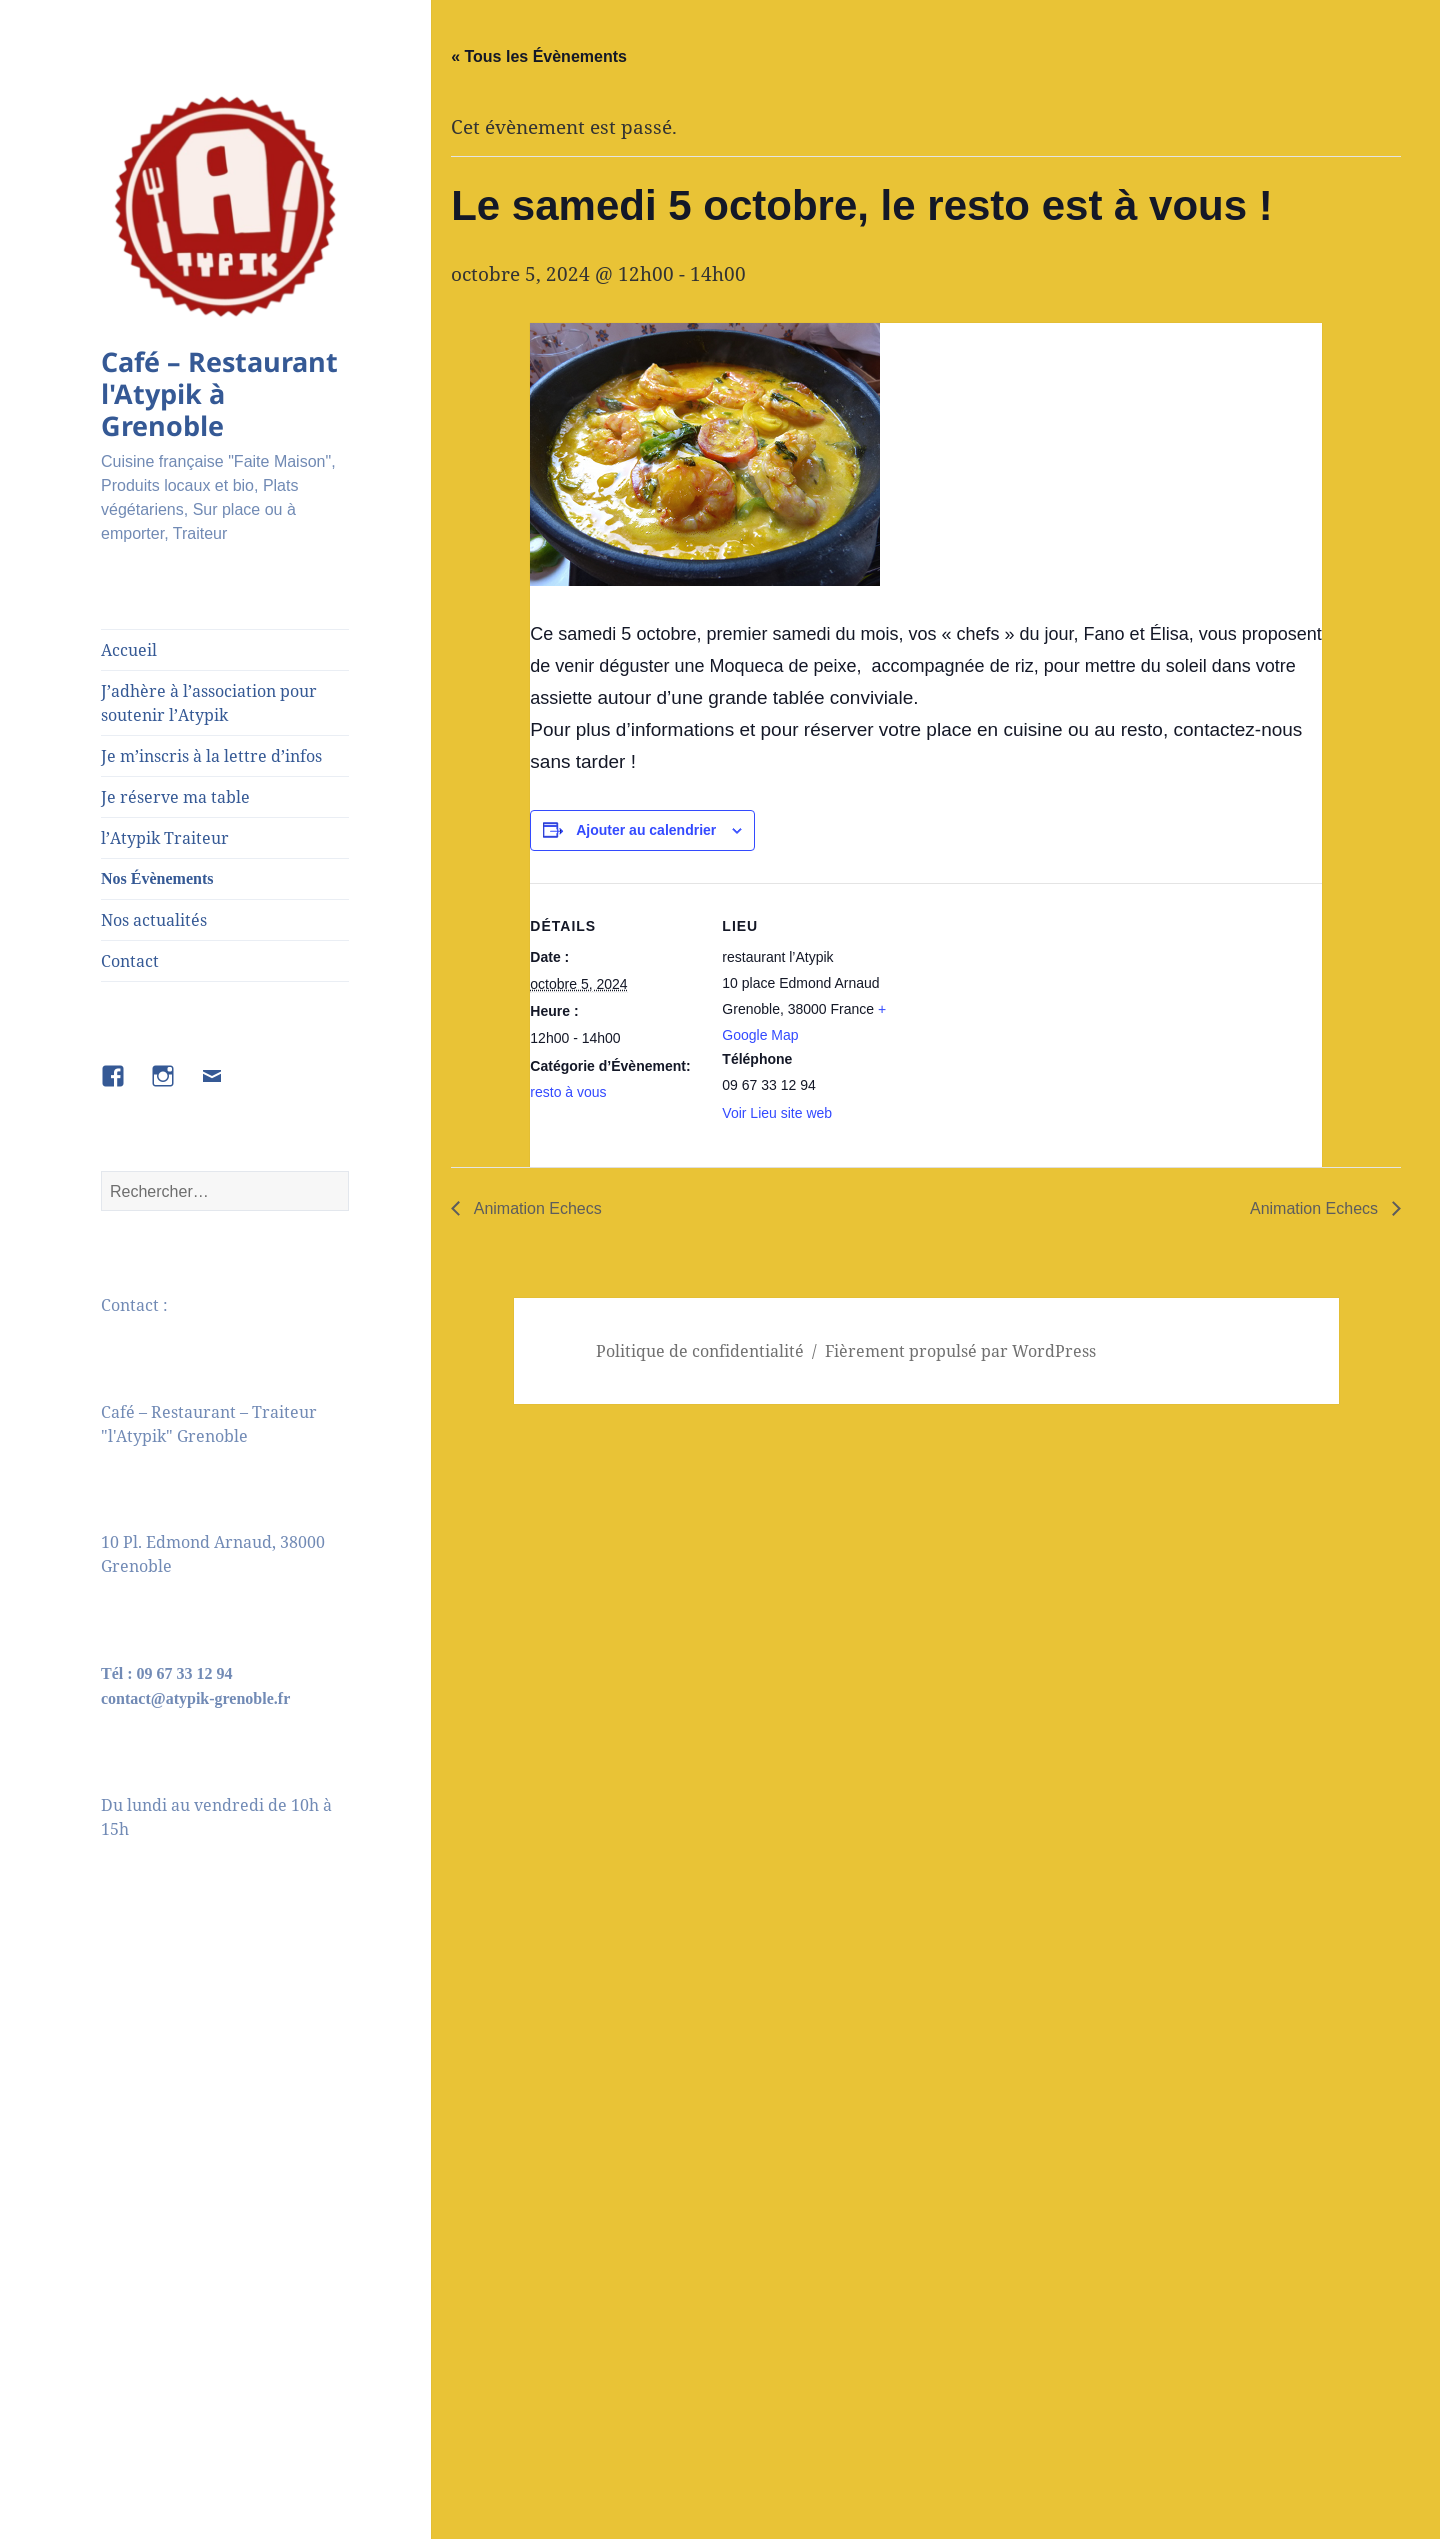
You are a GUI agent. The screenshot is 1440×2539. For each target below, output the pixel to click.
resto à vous (568, 1092)
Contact (130, 961)
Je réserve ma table (175, 797)
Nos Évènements (157, 878)
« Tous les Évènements (539, 56)
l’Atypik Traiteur (165, 838)
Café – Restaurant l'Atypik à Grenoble (219, 393)
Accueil (129, 650)
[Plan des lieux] (1019, 1021)
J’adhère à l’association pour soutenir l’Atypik (209, 703)
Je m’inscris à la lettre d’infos (211, 756)
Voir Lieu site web (777, 1113)
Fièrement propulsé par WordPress (960, 1351)
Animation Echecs (536, 1208)
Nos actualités (154, 920)
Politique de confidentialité (700, 1351)
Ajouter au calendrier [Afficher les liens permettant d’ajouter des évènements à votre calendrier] (646, 830)
